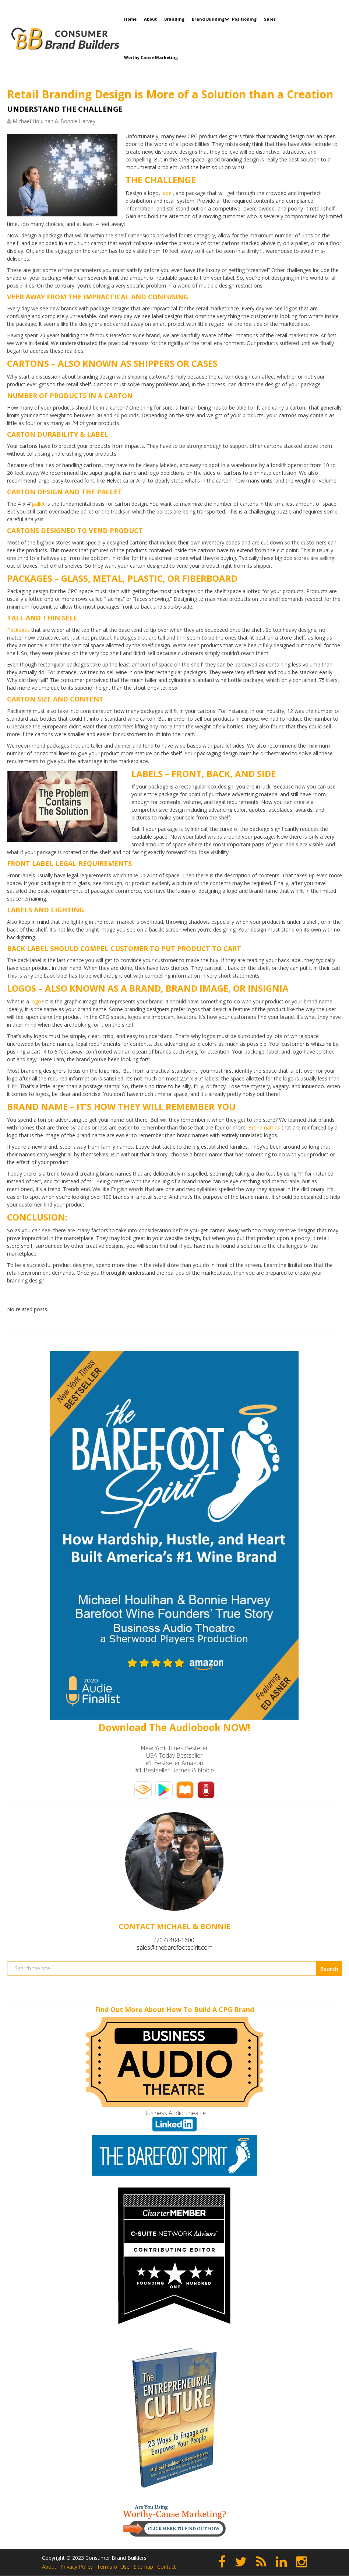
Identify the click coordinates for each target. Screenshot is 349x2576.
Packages (18, 629)
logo (36, 1001)
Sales (270, 19)
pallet (38, 503)
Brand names (264, 1127)
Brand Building (208, 19)
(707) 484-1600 (174, 1940)
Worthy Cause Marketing (151, 57)
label (167, 192)
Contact (166, 2566)
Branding (174, 19)
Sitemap (143, 2566)
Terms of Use (113, 2566)
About (150, 19)
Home (130, 19)
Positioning (244, 19)
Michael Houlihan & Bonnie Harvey (54, 121)
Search (329, 1968)
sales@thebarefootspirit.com (174, 1947)
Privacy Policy (76, 2566)
